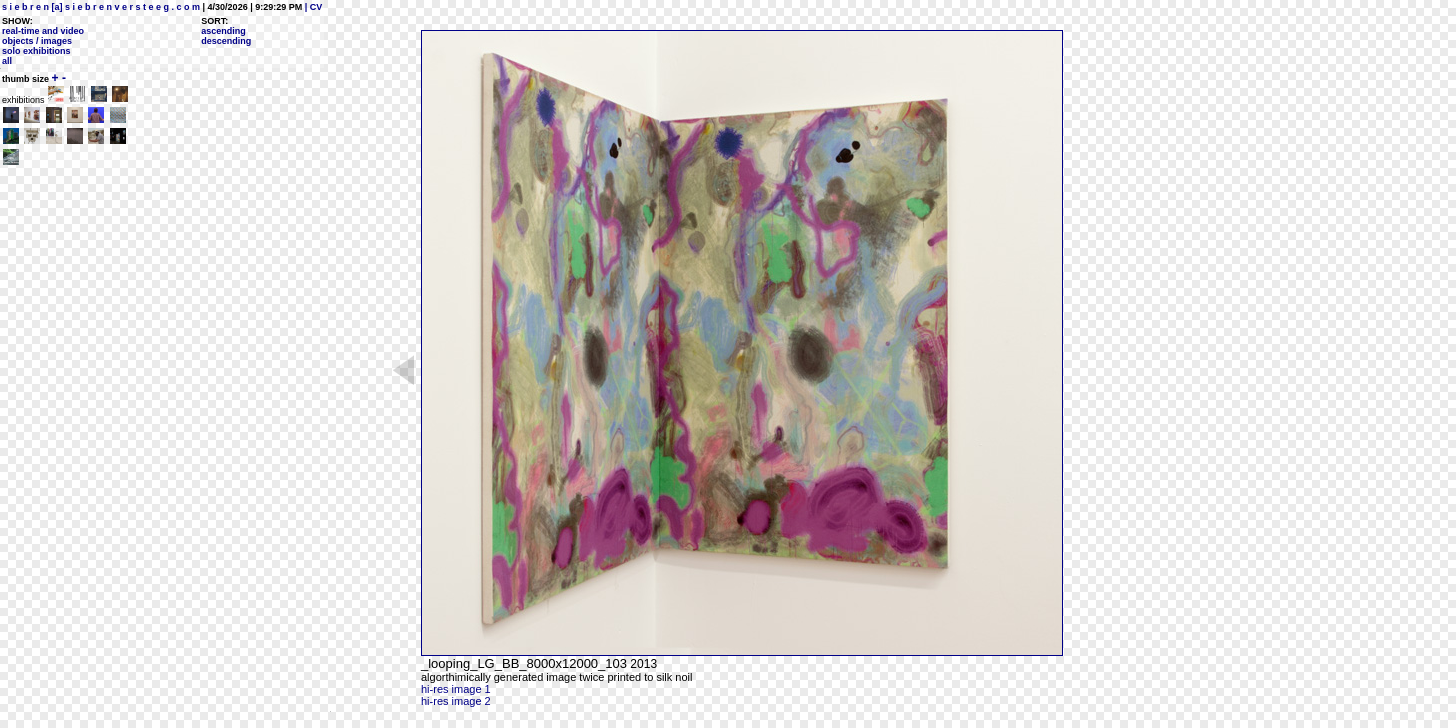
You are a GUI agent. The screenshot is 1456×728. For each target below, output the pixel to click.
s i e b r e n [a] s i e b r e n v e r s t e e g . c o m (101, 7)
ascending (223, 31)
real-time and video (43, 31)
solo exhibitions (36, 51)
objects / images (37, 41)
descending (226, 41)
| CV (312, 7)
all (7, 61)
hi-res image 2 (456, 701)
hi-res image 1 (456, 689)
